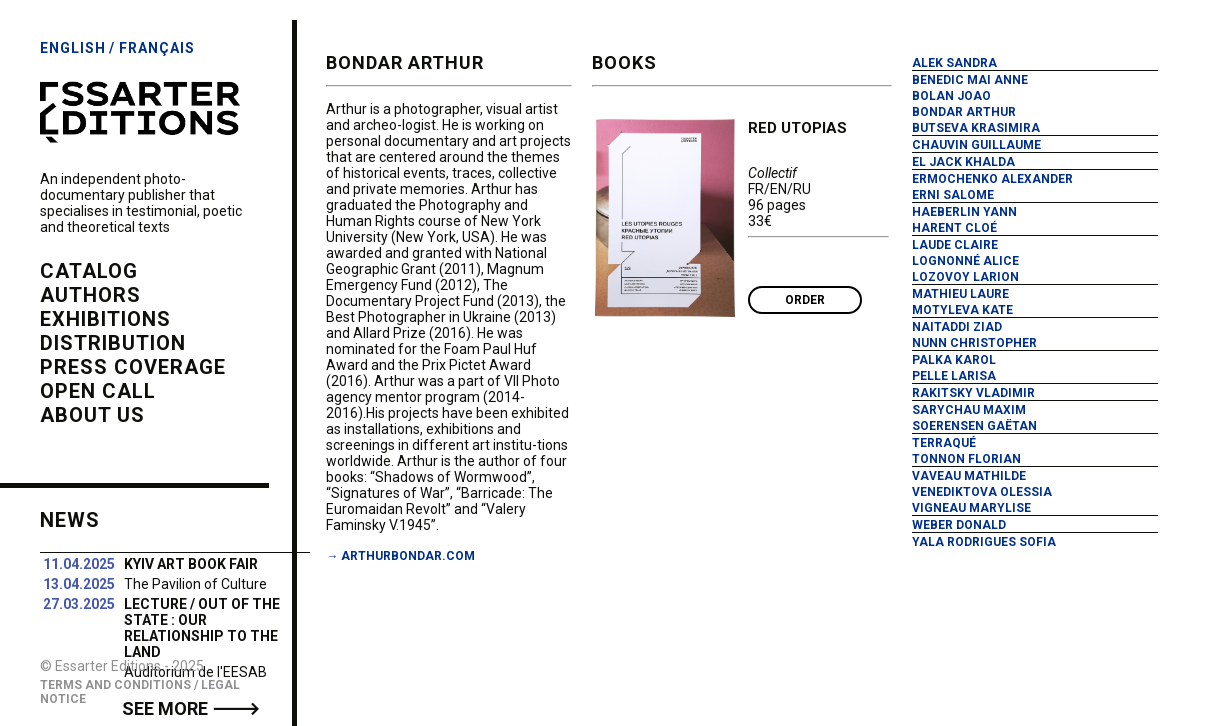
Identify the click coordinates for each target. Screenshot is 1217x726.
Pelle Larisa (954, 376)
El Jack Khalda (963, 162)
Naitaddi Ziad (957, 327)
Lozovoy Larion (965, 277)
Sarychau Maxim (969, 410)
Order (805, 300)
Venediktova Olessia (982, 492)
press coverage (133, 367)
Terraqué (944, 443)
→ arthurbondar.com (400, 556)
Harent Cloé (954, 228)
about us (92, 415)
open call (98, 391)
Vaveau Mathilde (969, 476)
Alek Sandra (954, 63)
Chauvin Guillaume (976, 145)
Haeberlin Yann (964, 212)
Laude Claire (955, 245)
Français (157, 48)
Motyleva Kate (962, 310)
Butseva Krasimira (976, 128)
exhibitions (105, 319)
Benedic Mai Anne (970, 80)
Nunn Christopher (974, 343)
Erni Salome (953, 195)
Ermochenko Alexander (992, 179)
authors (90, 295)
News (70, 520)
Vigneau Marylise (971, 508)
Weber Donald (959, 525)
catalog (89, 271)
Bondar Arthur (964, 112)
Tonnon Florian (966, 459)
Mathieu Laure (960, 294)
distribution (113, 343)
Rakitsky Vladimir (973, 393)
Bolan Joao (951, 96)
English (73, 48)
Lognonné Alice (965, 261)
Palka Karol (954, 360)
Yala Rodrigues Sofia (984, 542)
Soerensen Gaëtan (974, 426)
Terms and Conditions (115, 685)
